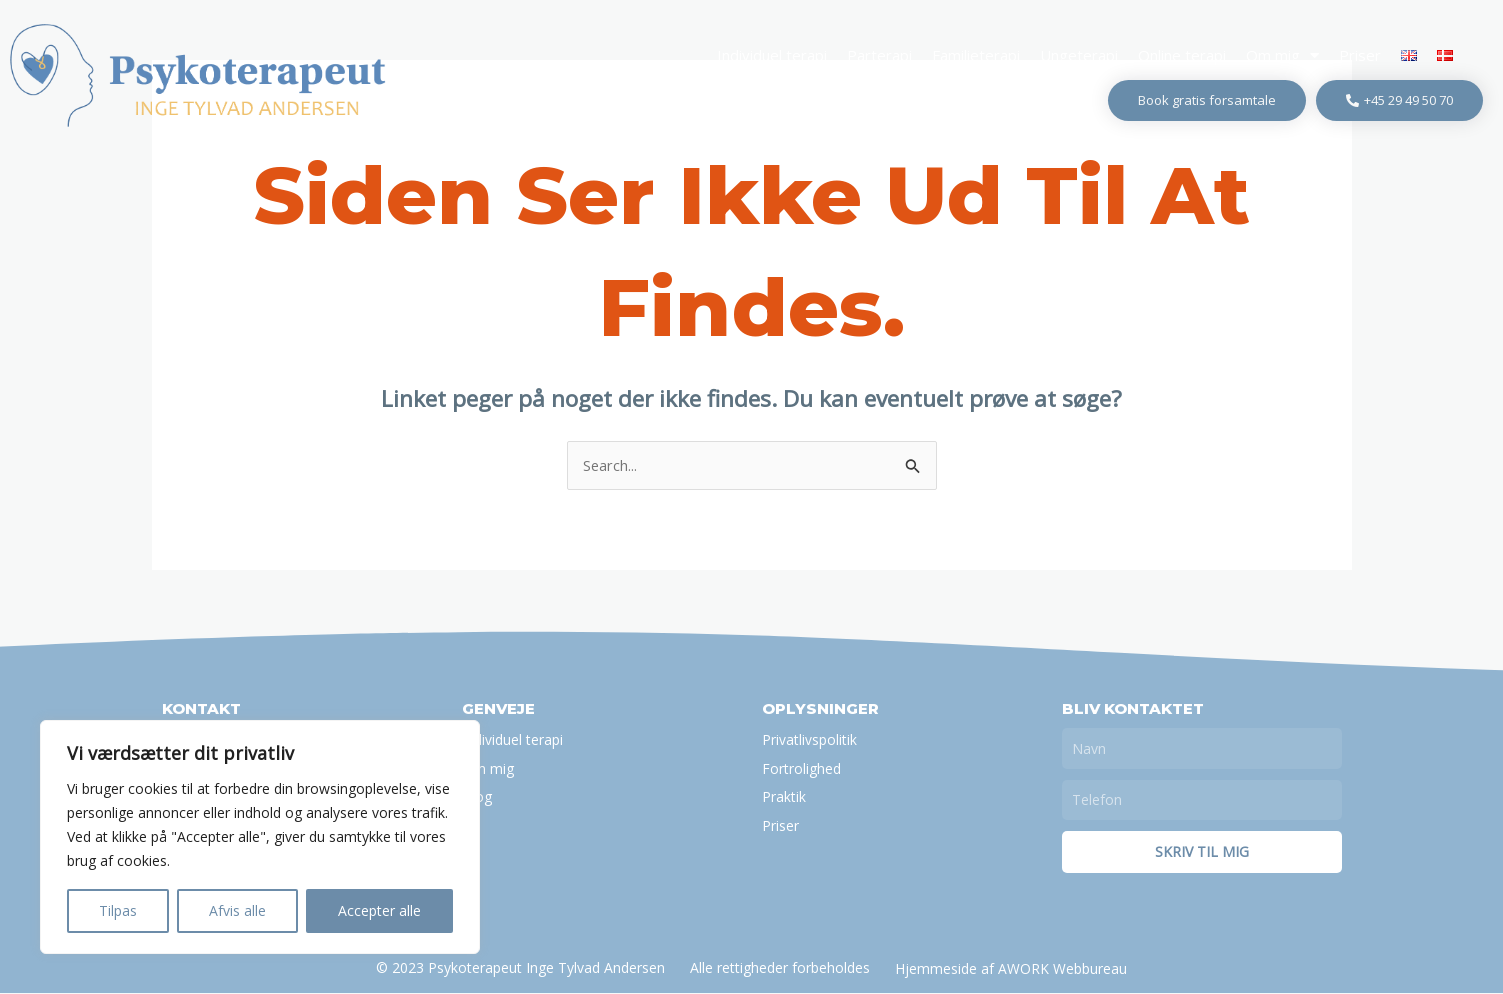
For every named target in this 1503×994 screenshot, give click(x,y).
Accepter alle (379, 910)
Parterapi (879, 55)
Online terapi (1182, 55)
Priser (1360, 55)
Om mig (1282, 55)
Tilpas (118, 910)
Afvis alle (237, 910)
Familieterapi (976, 55)
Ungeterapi (1079, 55)
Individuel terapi (772, 55)
